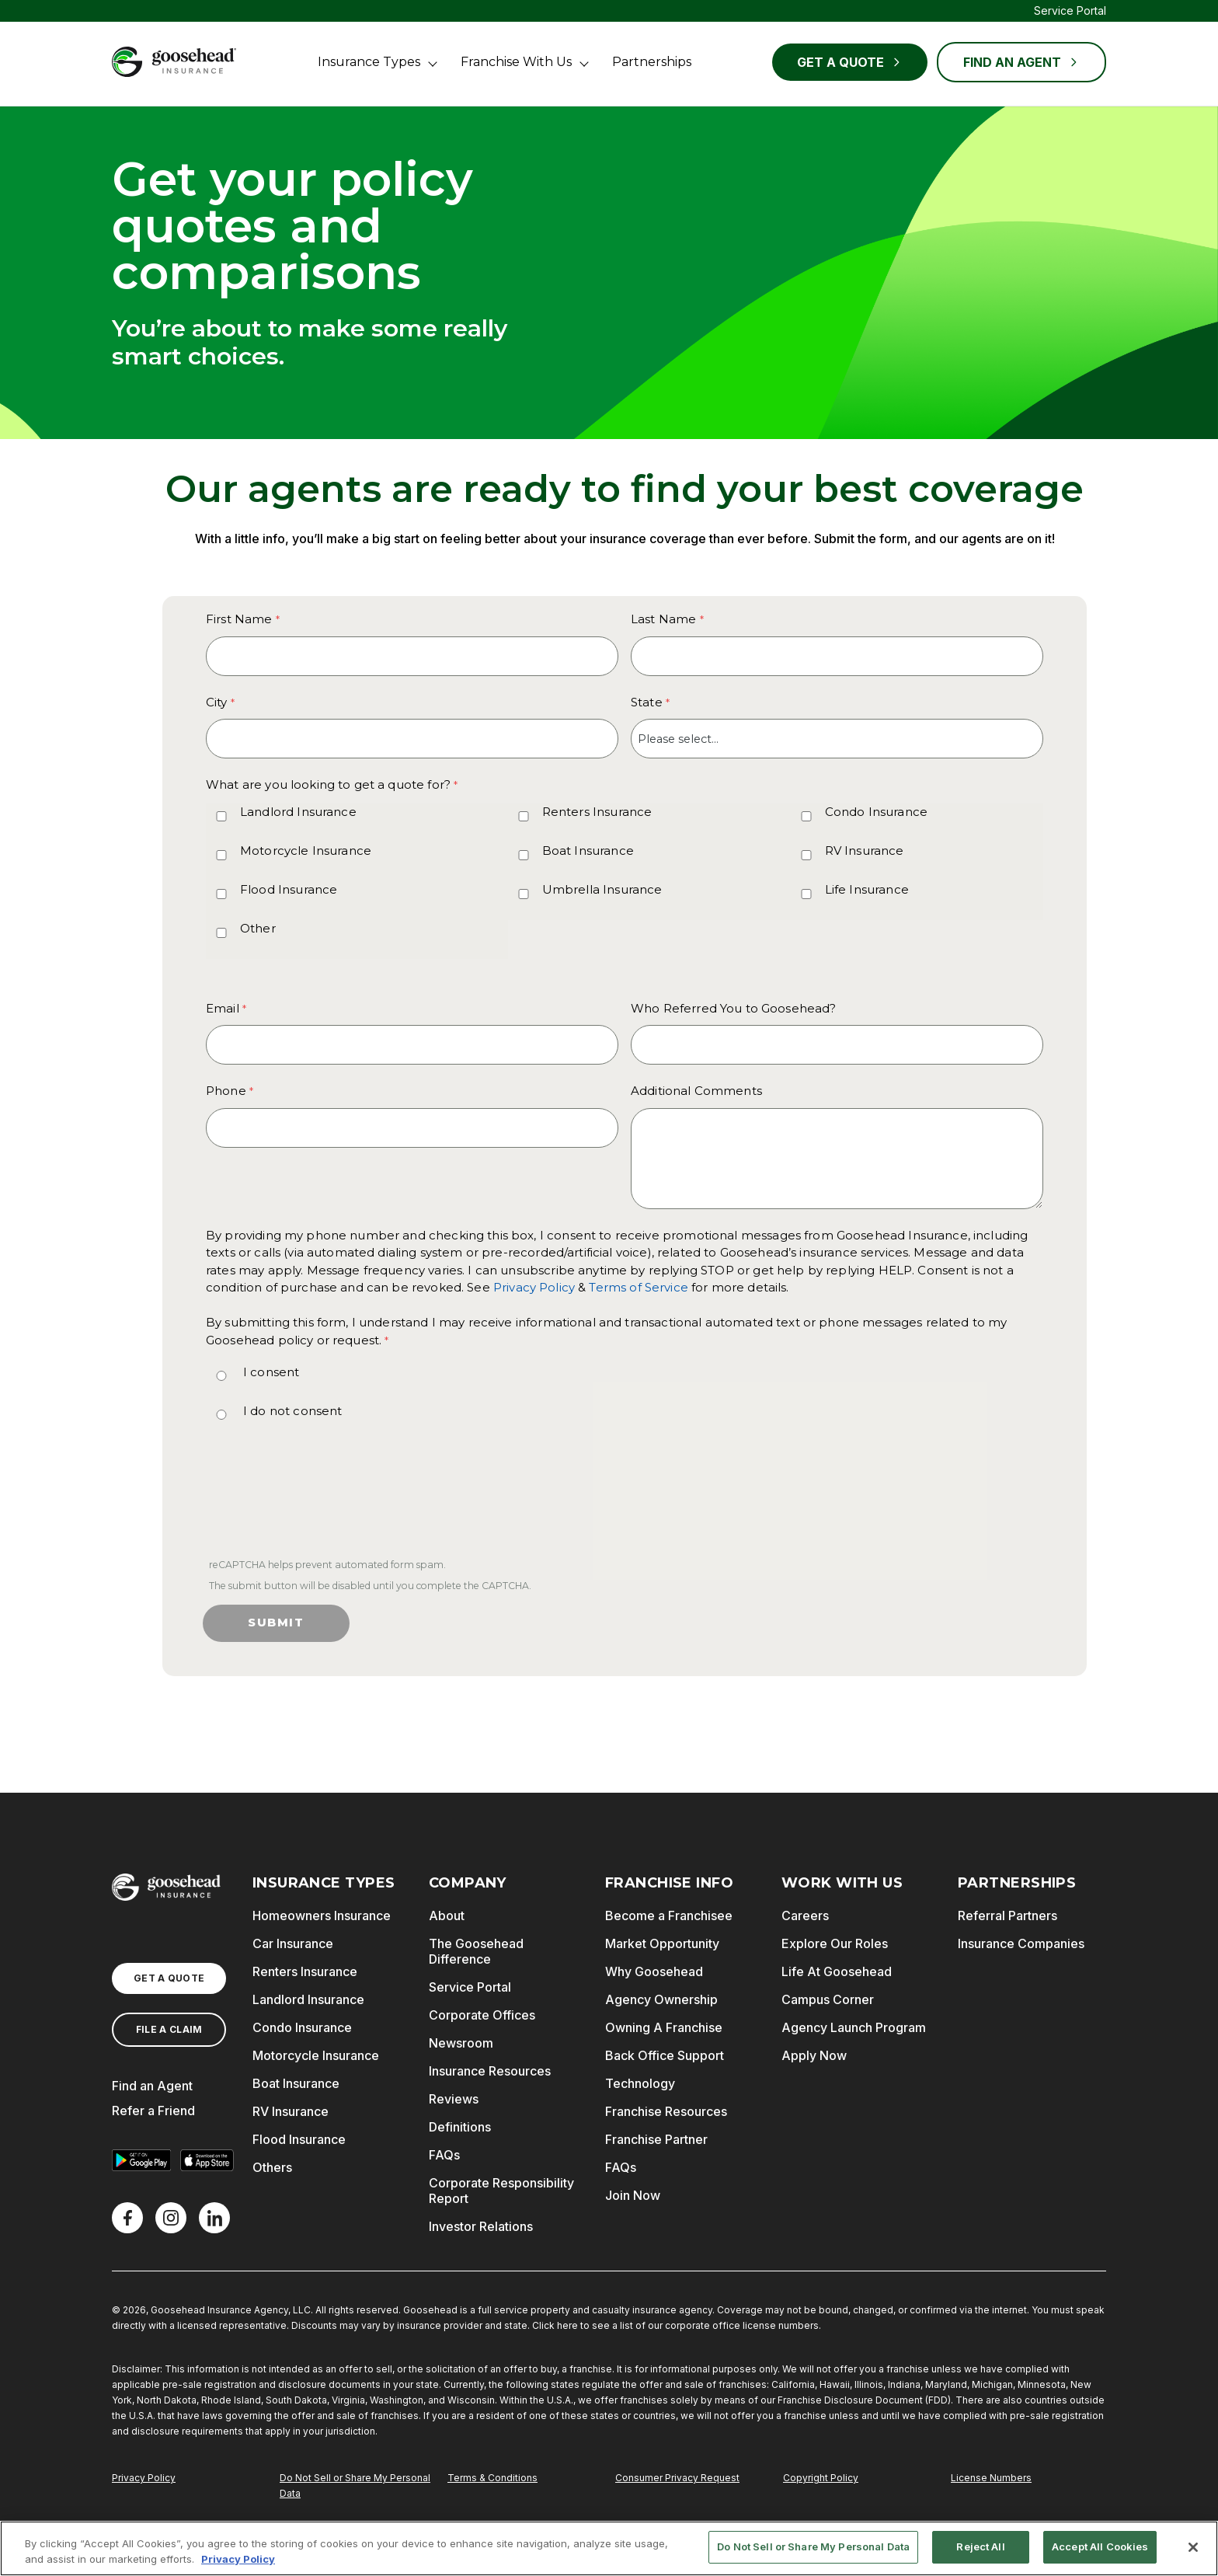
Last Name (663, 619)
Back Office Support (664, 2055)
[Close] (1193, 2547)
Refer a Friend (153, 2110)
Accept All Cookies (1100, 2546)
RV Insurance (864, 850)
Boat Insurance (588, 850)
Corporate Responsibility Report (501, 2190)
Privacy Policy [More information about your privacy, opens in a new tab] (238, 2559)
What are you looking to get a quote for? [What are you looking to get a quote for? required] (328, 784)
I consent (271, 1372)
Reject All (980, 2546)
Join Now (632, 2195)
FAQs (444, 2155)
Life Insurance (867, 889)
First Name (239, 619)
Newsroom (461, 2043)
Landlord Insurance (298, 811)
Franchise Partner (656, 2139)
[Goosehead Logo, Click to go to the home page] (174, 62)
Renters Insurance (597, 811)
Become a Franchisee (669, 1915)
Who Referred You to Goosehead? (734, 1008)
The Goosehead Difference (476, 1951)
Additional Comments (696, 1090)
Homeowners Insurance (321, 1915)
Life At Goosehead (836, 1971)
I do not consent (292, 1410)
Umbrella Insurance (602, 889)
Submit (276, 1623)
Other (258, 928)
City (217, 702)
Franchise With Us (516, 61)
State (647, 702)
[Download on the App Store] (206, 2160)
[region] (609, 2548)
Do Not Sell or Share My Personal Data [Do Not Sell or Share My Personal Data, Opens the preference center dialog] (813, 2546)
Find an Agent (152, 2085)
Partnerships (651, 61)
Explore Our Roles (834, 1943)
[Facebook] (127, 2217)
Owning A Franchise (663, 2027)
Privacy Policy (534, 1287)
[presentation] (322, 1502)
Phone (226, 1090)
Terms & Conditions (492, 2478)
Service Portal (1070, 10)
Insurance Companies (1021, 1943)
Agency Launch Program (853, 2027)
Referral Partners (1007, 1915)
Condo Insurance (876, 811)
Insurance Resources (490, 2071)
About (447, 1915)
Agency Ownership (661, 1999)
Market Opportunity (662, 1943)
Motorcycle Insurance (305, 850)
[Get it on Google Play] (141, 2160)
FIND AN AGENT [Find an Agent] (1021, 62)
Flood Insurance (288, 889)
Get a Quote (850, 62)
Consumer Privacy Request (677, 2478)
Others (272, 2167)
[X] (170, 2217)
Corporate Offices (482, 2015)
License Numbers (991, 2478)
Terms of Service (638, 1287)
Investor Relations (481, 2226)
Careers (805, 1915)
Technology (640, 2083)
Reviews (453, 2099)
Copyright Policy (820, 2478)
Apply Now (814, 2055)
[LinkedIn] (214, 2217)
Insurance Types (369, 61)
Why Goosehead (654, 1971)
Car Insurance (292, 1943)
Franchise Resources (666, 2111)
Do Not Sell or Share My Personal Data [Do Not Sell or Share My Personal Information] (355, 2485)
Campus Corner (827, 1999)
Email (222, 1008)
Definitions (460, 2127)
